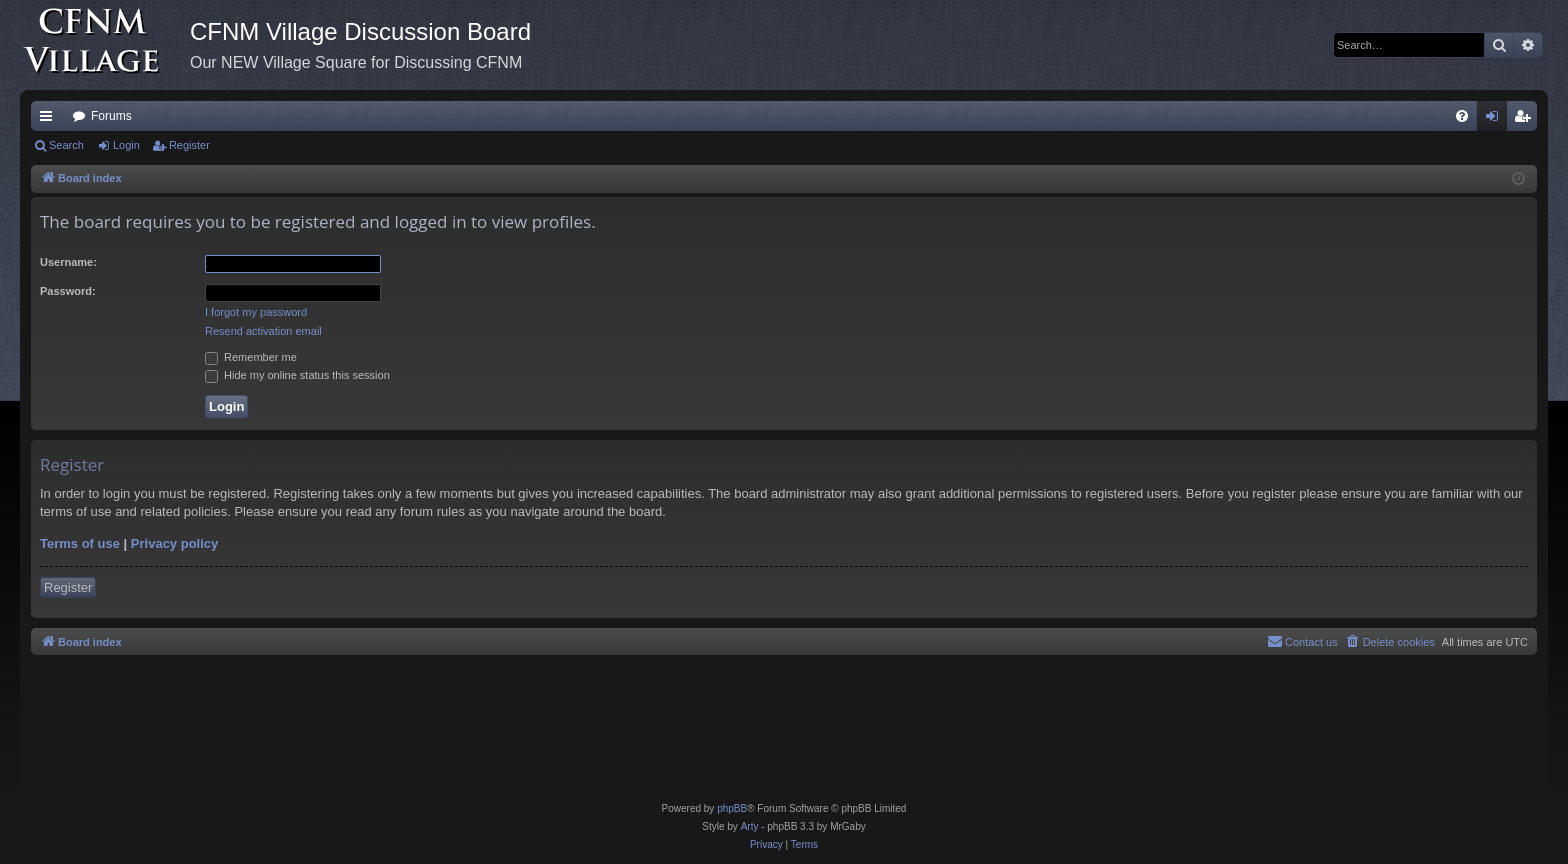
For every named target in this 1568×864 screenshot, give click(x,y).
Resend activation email (263, 331)
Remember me (251, 357)
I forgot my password (256, 312)
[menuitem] (1462, 116)
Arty (750, 826)
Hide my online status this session (297, 375)
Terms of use (80, 543)
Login (126, 145)
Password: (68, 291)
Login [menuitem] (1496, 120)
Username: (68, 262)
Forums (111, 116)
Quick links (50, 120)
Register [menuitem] (1526, 120)
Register (189, 145)
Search (66, 145)
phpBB (732, 808)
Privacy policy (174, 543)
